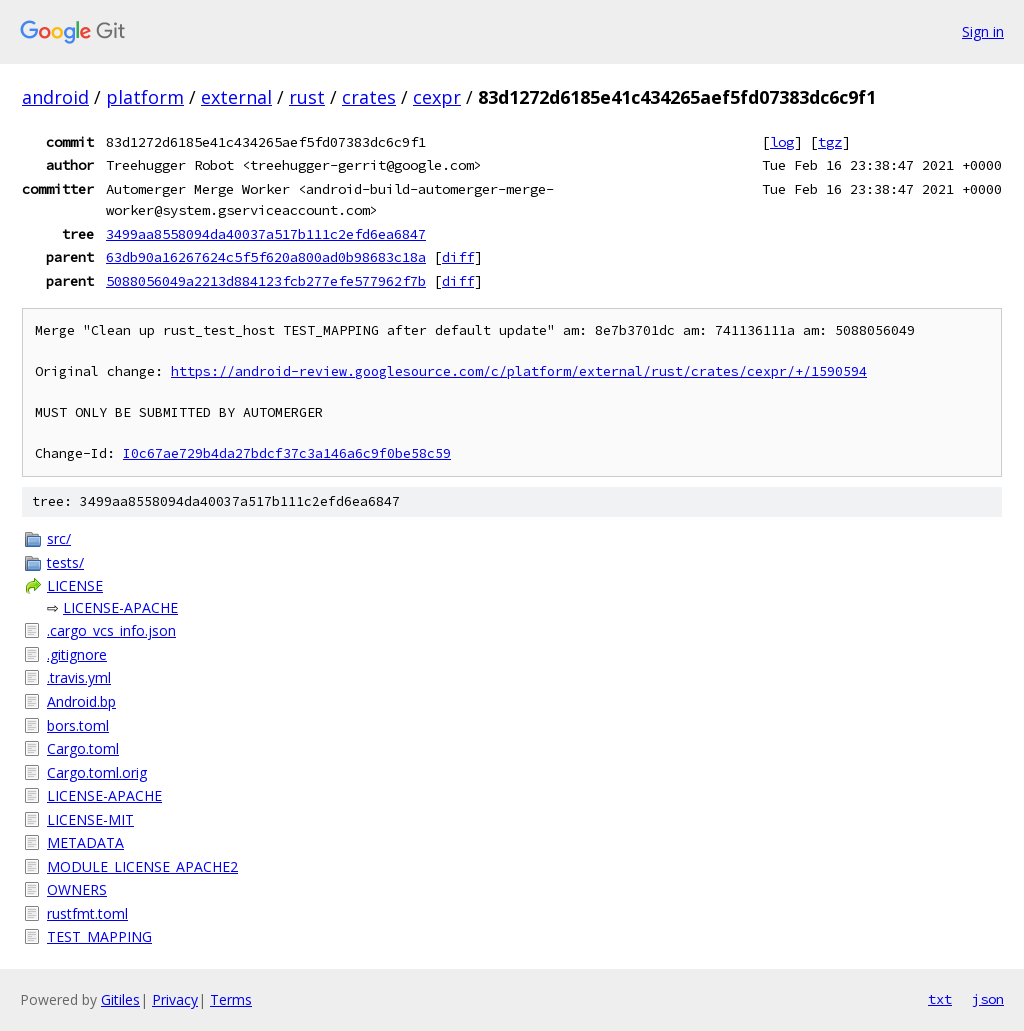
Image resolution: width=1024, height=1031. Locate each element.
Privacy (175, 999)
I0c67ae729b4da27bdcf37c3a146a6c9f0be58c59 (287, 453)
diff (458, 257)
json (988, 999)
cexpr (437, 97)
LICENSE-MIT (90, 819)
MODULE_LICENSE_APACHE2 (142, 866)
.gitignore (77, 654)
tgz (830, 142)
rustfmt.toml (87, 913)
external (236, 97)
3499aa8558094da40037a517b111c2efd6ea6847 (266, 234)
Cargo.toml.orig (97, 772)
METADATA (85, 842)
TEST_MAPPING (99, 936)
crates (369, 97)
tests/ (65, 562)
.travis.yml (79, 677)
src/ (59, 538)
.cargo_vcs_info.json (111, 630)
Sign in (983, 31)
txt (940, 999)
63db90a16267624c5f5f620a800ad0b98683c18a (266, 257)
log (782, 142)
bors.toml (78, 725)
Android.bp (81, 701)
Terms (231, 999)
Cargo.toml (83, 748)
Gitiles (120, 999)
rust (307, 97)
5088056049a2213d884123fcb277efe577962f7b (266, 281)
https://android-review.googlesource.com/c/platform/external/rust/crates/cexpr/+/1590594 (519, 371)
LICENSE (75, 585)
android (55, 97)
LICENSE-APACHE (120, 607)
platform (145, 97)
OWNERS (77, 889)
